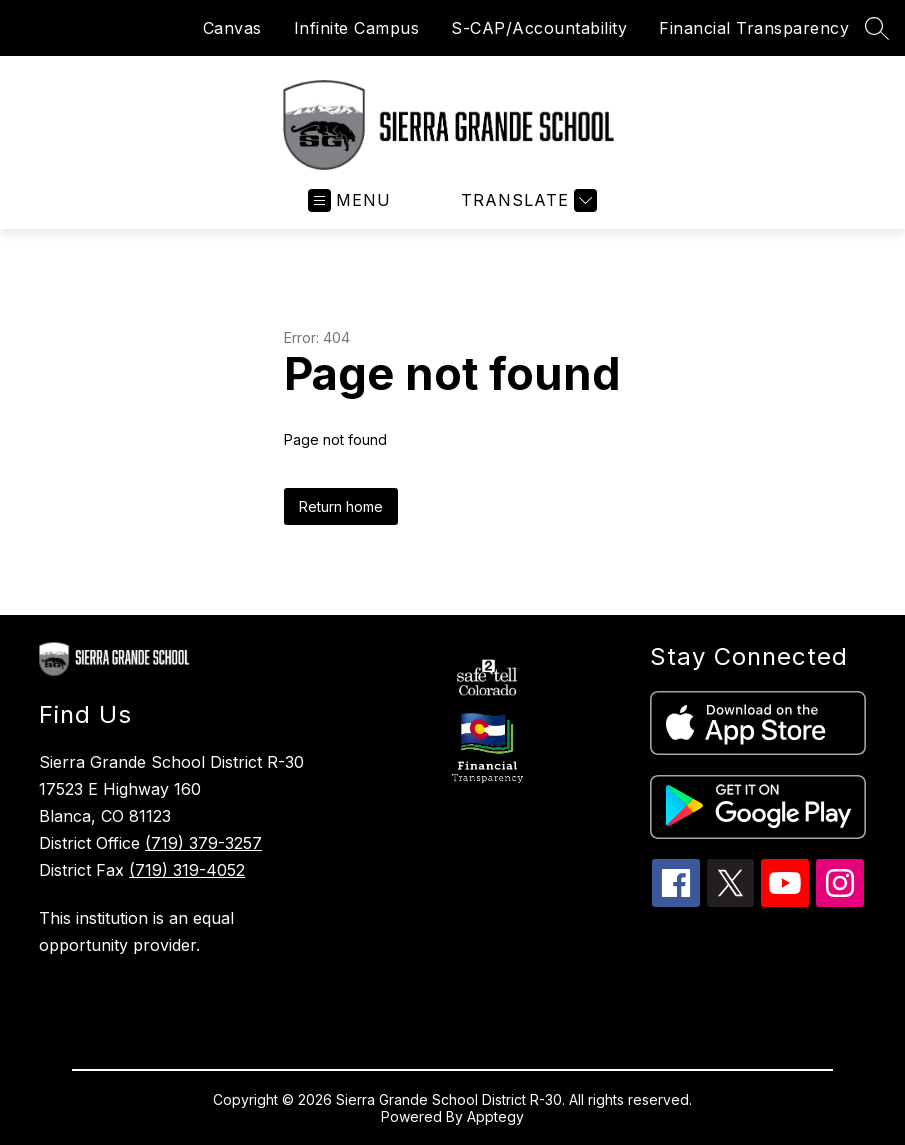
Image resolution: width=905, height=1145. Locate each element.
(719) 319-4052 (187, 870)
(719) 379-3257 (203, 843)
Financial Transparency (754, 28)
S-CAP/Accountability (539, 28)
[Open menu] (349, 200)
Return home (341, 506)
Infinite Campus (357, 28)
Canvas (232, 28)
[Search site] (877, 28)
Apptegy (495, 1116)
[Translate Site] (526, 200)
